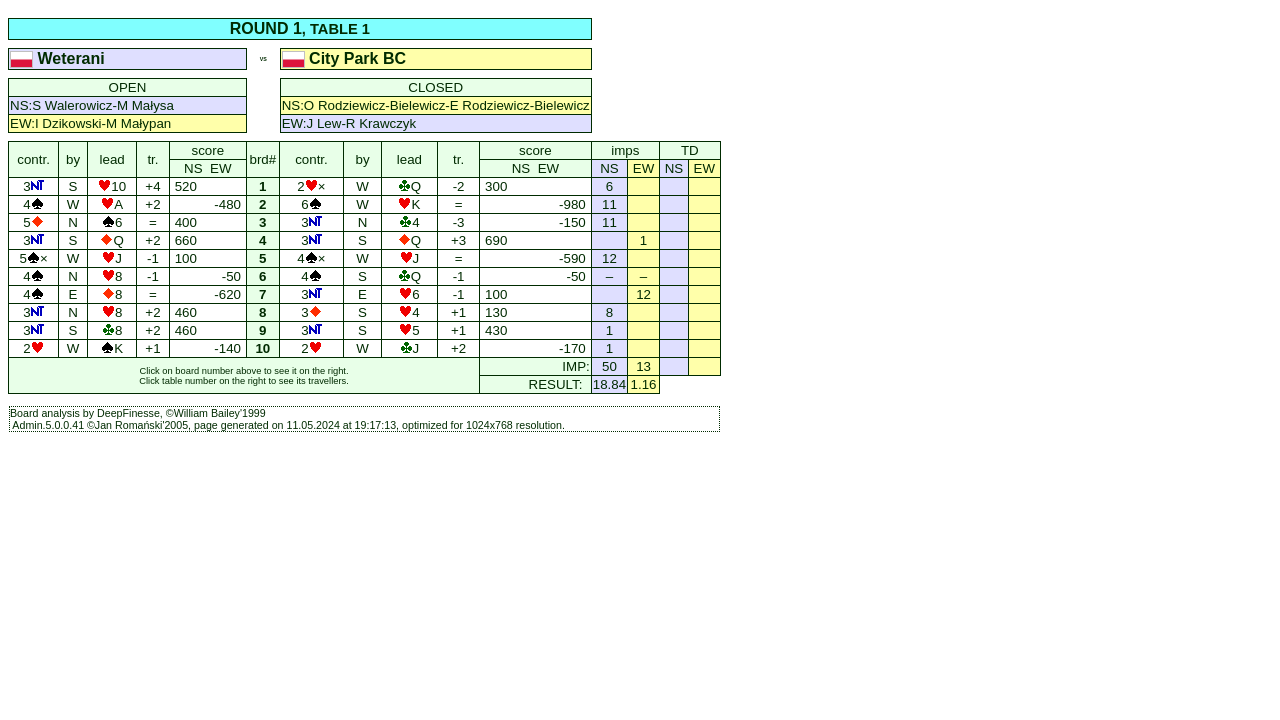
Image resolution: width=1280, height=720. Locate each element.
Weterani (59, 58)
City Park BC (346, 58)
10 (263, 348)
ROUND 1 (266, 28)
